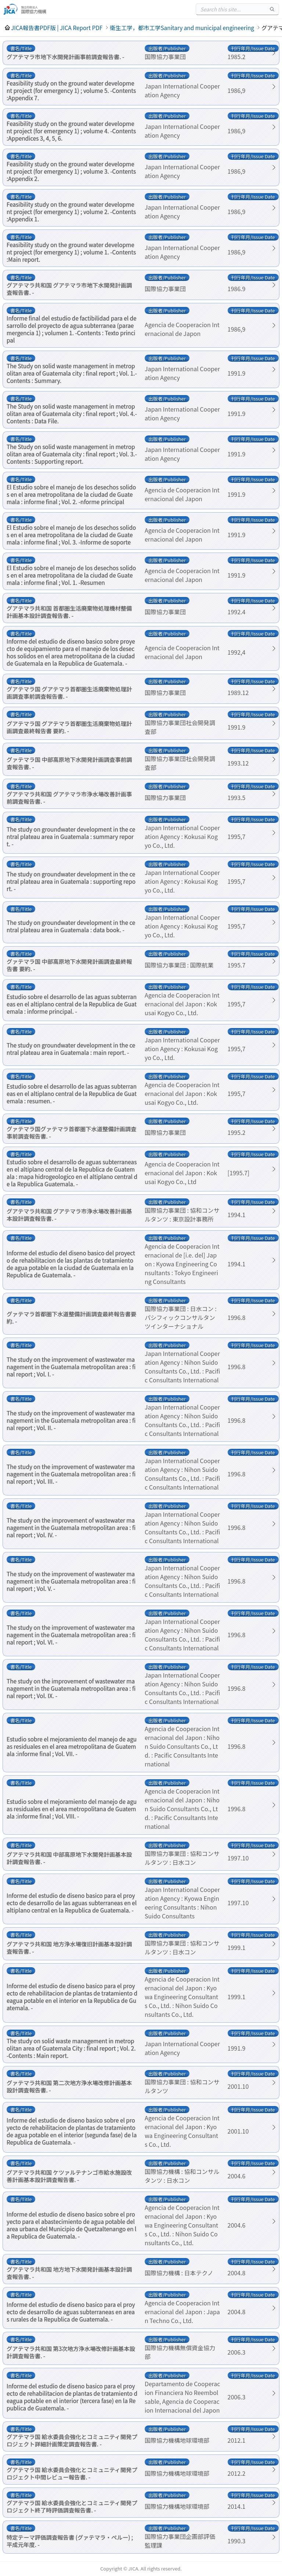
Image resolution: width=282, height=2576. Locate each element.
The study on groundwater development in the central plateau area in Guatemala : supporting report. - (71, 881)
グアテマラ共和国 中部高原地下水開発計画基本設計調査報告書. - (69, 1857)
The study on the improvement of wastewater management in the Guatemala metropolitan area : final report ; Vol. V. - (71, 1581)
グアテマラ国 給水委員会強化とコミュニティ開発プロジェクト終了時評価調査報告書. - (72, 2506)
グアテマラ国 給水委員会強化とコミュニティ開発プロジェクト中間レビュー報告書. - (72, 2473)
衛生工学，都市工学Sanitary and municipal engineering (182, 27)
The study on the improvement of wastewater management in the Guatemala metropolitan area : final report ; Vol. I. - (71, 1367)
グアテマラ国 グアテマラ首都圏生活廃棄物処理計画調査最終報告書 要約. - (69, 727)
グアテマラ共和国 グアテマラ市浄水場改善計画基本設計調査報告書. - (69, 1214)
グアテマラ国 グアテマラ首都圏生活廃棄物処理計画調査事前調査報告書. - (69, 692)
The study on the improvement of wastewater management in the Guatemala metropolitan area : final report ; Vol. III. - (71, 1474)
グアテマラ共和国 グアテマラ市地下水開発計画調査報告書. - (69, 288)
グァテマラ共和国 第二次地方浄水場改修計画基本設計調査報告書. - (69, 2086)
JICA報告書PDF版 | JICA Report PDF (56, 27)
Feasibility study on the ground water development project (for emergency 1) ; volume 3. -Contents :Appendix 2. (71, 171)
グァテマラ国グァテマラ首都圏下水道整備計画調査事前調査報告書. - (71, 1132)
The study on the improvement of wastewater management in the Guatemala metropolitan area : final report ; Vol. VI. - (71, 1635)
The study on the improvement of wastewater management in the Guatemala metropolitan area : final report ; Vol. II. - (71, 1420)
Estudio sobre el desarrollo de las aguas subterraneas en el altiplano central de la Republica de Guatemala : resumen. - (72, 1093)
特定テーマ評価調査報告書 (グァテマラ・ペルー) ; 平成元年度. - (70, 2540)
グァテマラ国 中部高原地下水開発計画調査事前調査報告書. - (69, 763)
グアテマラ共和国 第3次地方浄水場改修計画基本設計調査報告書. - (71, 2352)
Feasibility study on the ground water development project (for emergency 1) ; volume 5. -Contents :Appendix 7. (71, 90)
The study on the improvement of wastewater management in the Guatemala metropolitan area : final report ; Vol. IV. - (71, 1527)
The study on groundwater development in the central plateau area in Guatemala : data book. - (71, 926)
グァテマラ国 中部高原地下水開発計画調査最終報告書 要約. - (69, 965)
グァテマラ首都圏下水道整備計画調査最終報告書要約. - (71, 1317)
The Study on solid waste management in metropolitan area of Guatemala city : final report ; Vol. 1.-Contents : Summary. (72, 373)
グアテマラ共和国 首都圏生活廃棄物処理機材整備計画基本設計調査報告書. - (69, 611)
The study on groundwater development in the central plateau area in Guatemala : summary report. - (71, 836)
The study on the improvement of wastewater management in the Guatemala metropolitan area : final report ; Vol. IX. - (71, 1688)
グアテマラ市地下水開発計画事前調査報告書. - (65, 56)
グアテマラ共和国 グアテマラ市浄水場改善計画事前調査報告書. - (69, 797)
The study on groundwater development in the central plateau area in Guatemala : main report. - (71, 1048)
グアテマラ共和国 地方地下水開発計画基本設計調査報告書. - (69, 2272)
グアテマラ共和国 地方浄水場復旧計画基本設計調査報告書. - (69, 1947)
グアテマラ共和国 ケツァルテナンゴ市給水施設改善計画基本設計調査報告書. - (69, 2175)
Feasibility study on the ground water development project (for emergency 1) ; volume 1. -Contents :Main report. (71, 252)
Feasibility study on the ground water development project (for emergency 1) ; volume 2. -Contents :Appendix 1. (71, 211)
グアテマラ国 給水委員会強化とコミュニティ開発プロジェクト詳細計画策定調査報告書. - (72, 2440)
